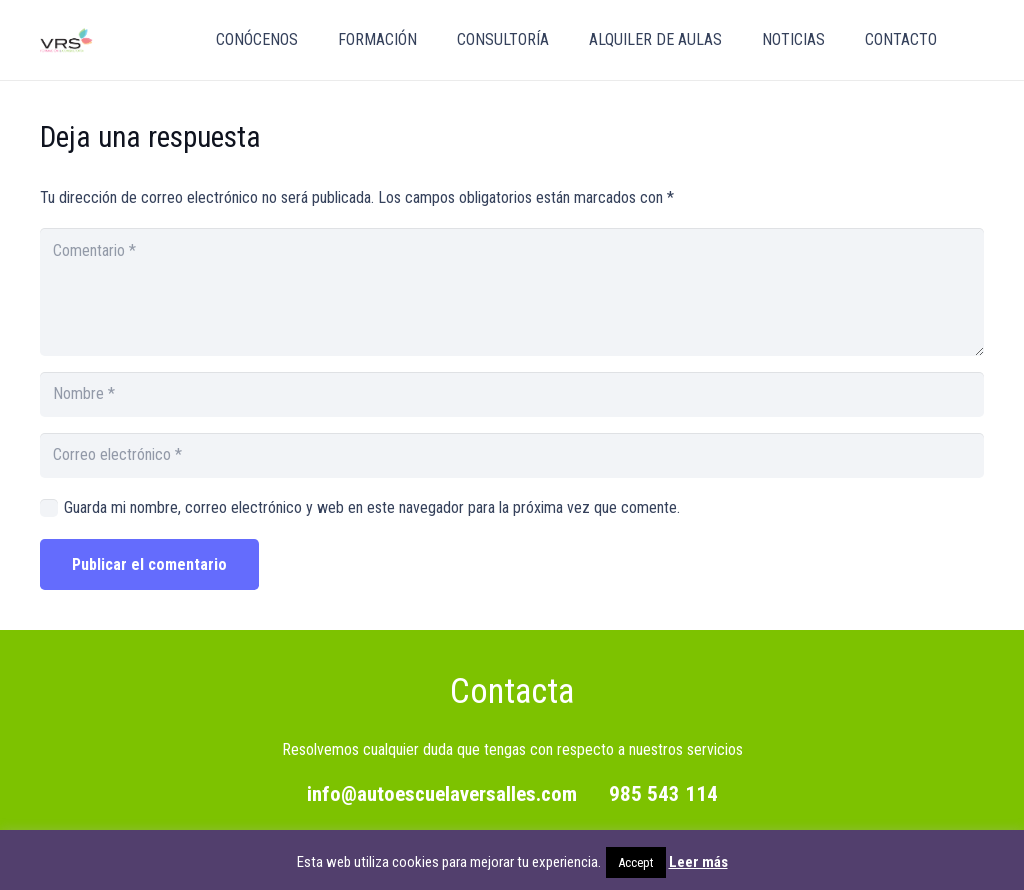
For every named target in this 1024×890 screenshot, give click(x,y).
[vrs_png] (66, 40)
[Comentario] (512, 292)
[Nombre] (512, 394)
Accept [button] (636, 862)
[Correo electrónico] (512, 455)
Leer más (698, 862)
